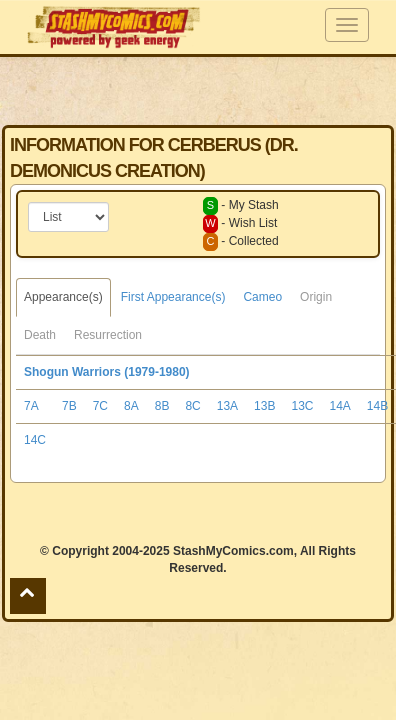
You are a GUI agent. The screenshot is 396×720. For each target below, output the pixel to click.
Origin (316, 297)
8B (162, 406)
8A (131, 406)
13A (227, 406)
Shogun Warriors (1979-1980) (107, 372)
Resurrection (108, 335)
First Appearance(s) (173, 297)
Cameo (262, 297)
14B (377, 406)
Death (40, 335)
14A (339, 406)
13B (264, 406)
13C (302, 406)
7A (31, 406)
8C (192, 406)
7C (100, 406)
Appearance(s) (63, 297)
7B (69, 406)
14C (35, 440)
